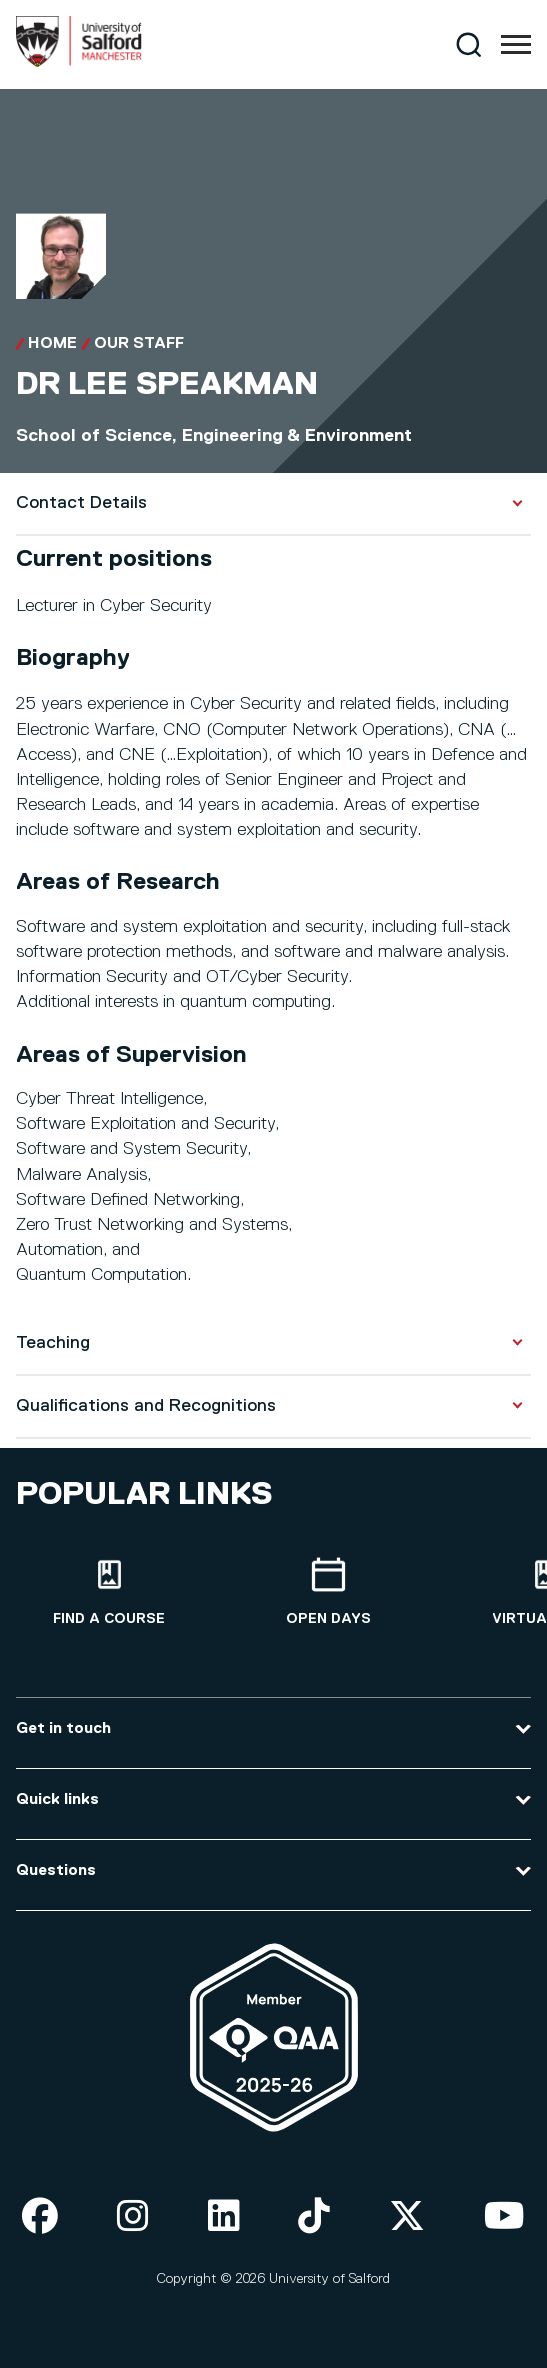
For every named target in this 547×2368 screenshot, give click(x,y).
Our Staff (139, 344)
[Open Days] (328, 1592)
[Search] (468, 44)
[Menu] (516, 45)
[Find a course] (109, 1592)
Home (52, 344)
